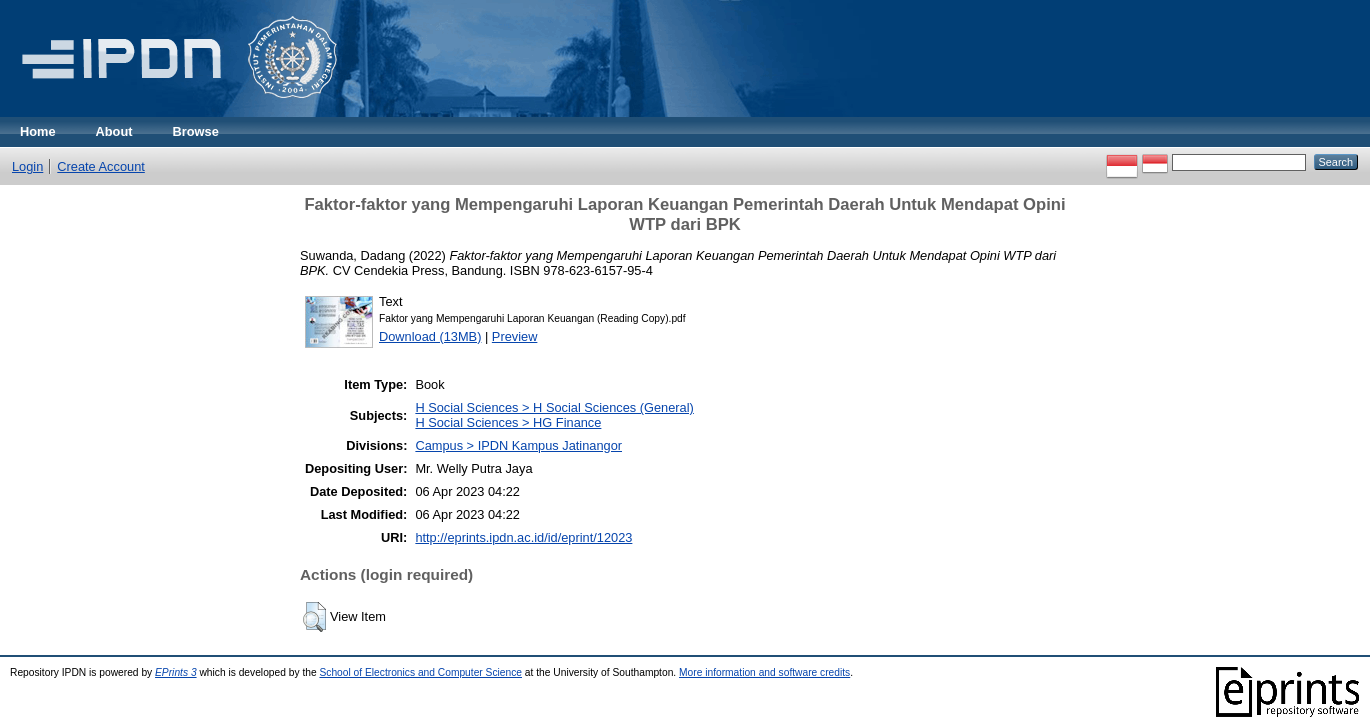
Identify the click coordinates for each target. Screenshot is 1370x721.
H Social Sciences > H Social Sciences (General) (554, 407)
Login (27, 166)
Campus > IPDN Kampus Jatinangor (518, 445)
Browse (196, 131)
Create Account (101, 166)
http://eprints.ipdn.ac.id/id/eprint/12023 (523, 537)
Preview (515, 336)
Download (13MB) (430, 336)
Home (38, 131)
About (114, 131)
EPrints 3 (176, 672)
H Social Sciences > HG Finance (508, 422)
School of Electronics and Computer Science (420, 672)
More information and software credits (764, 672)
